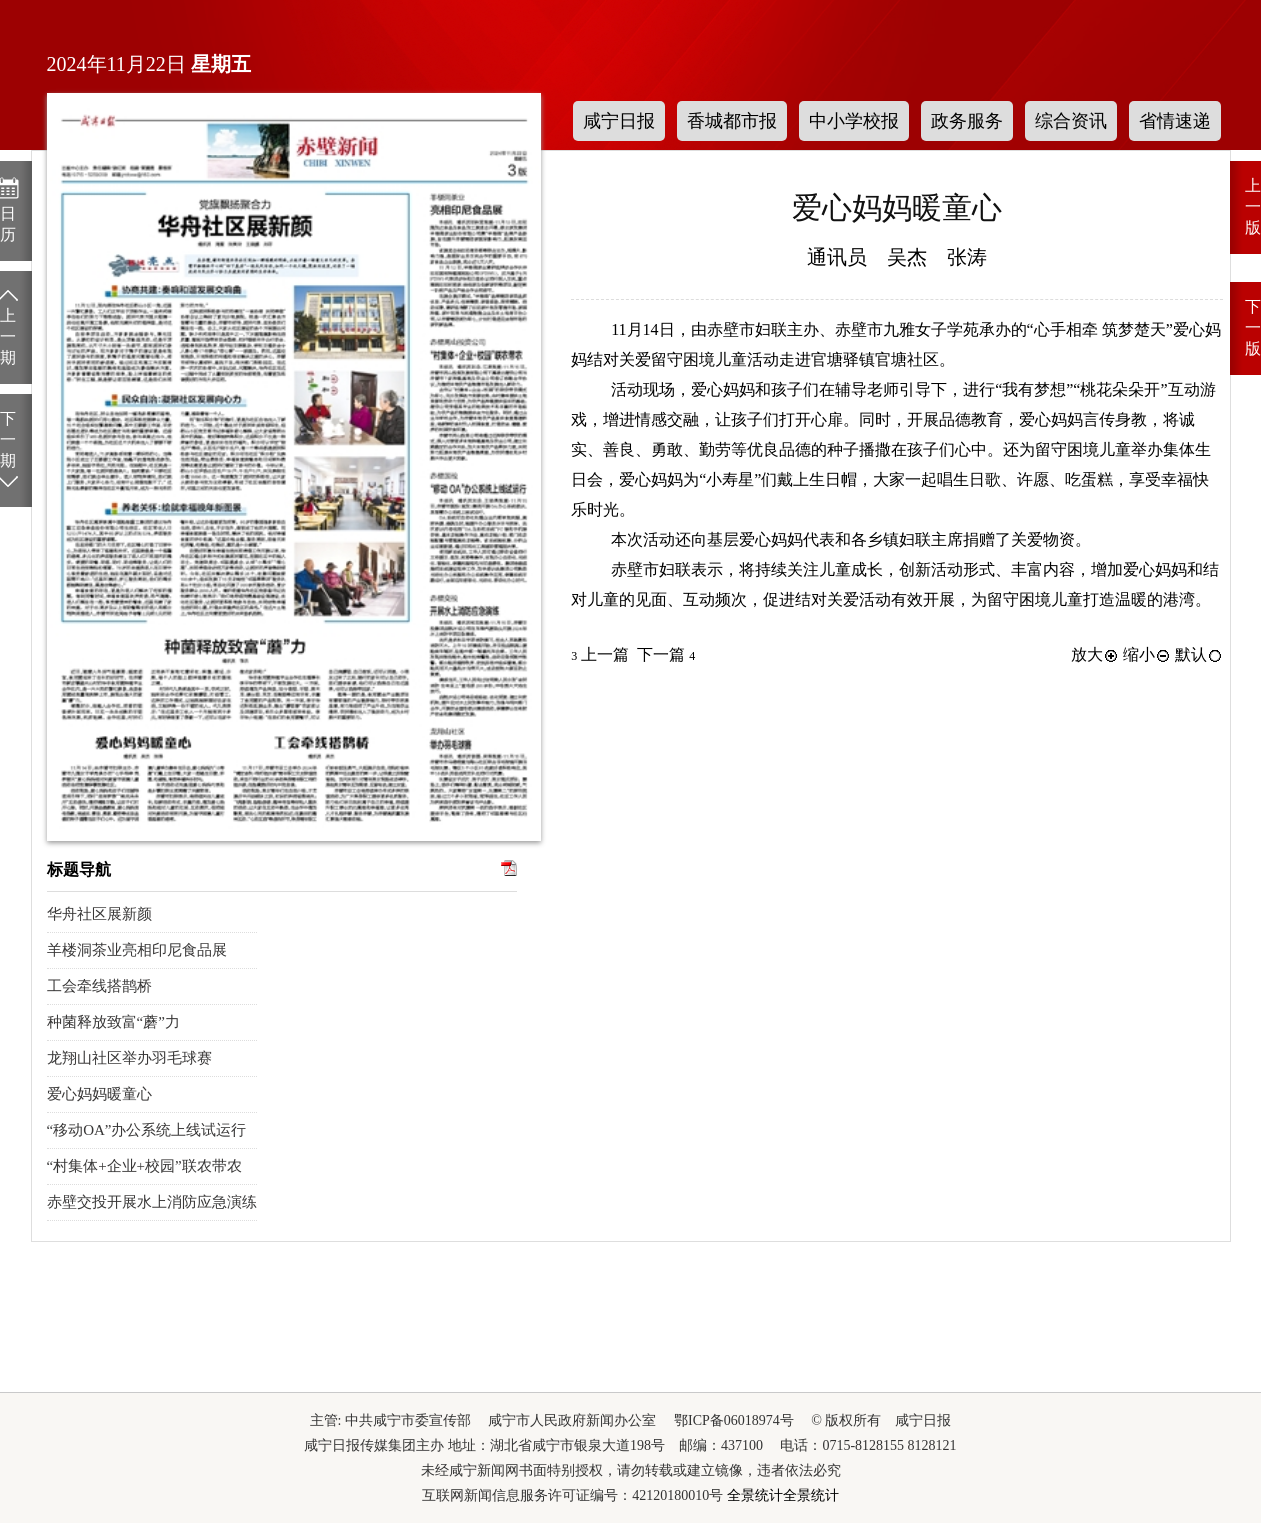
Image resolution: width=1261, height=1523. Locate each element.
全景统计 (755, 1495)
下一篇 (666, 654)
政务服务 (967, 121)
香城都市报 (732, 121)
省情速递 (1175, 121)
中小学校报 (854, 121)
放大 (1095, 654)
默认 (1199, 654)
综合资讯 (1071, 121)
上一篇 (600, 654)
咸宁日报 (619, 121)
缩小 (1147, 654)
